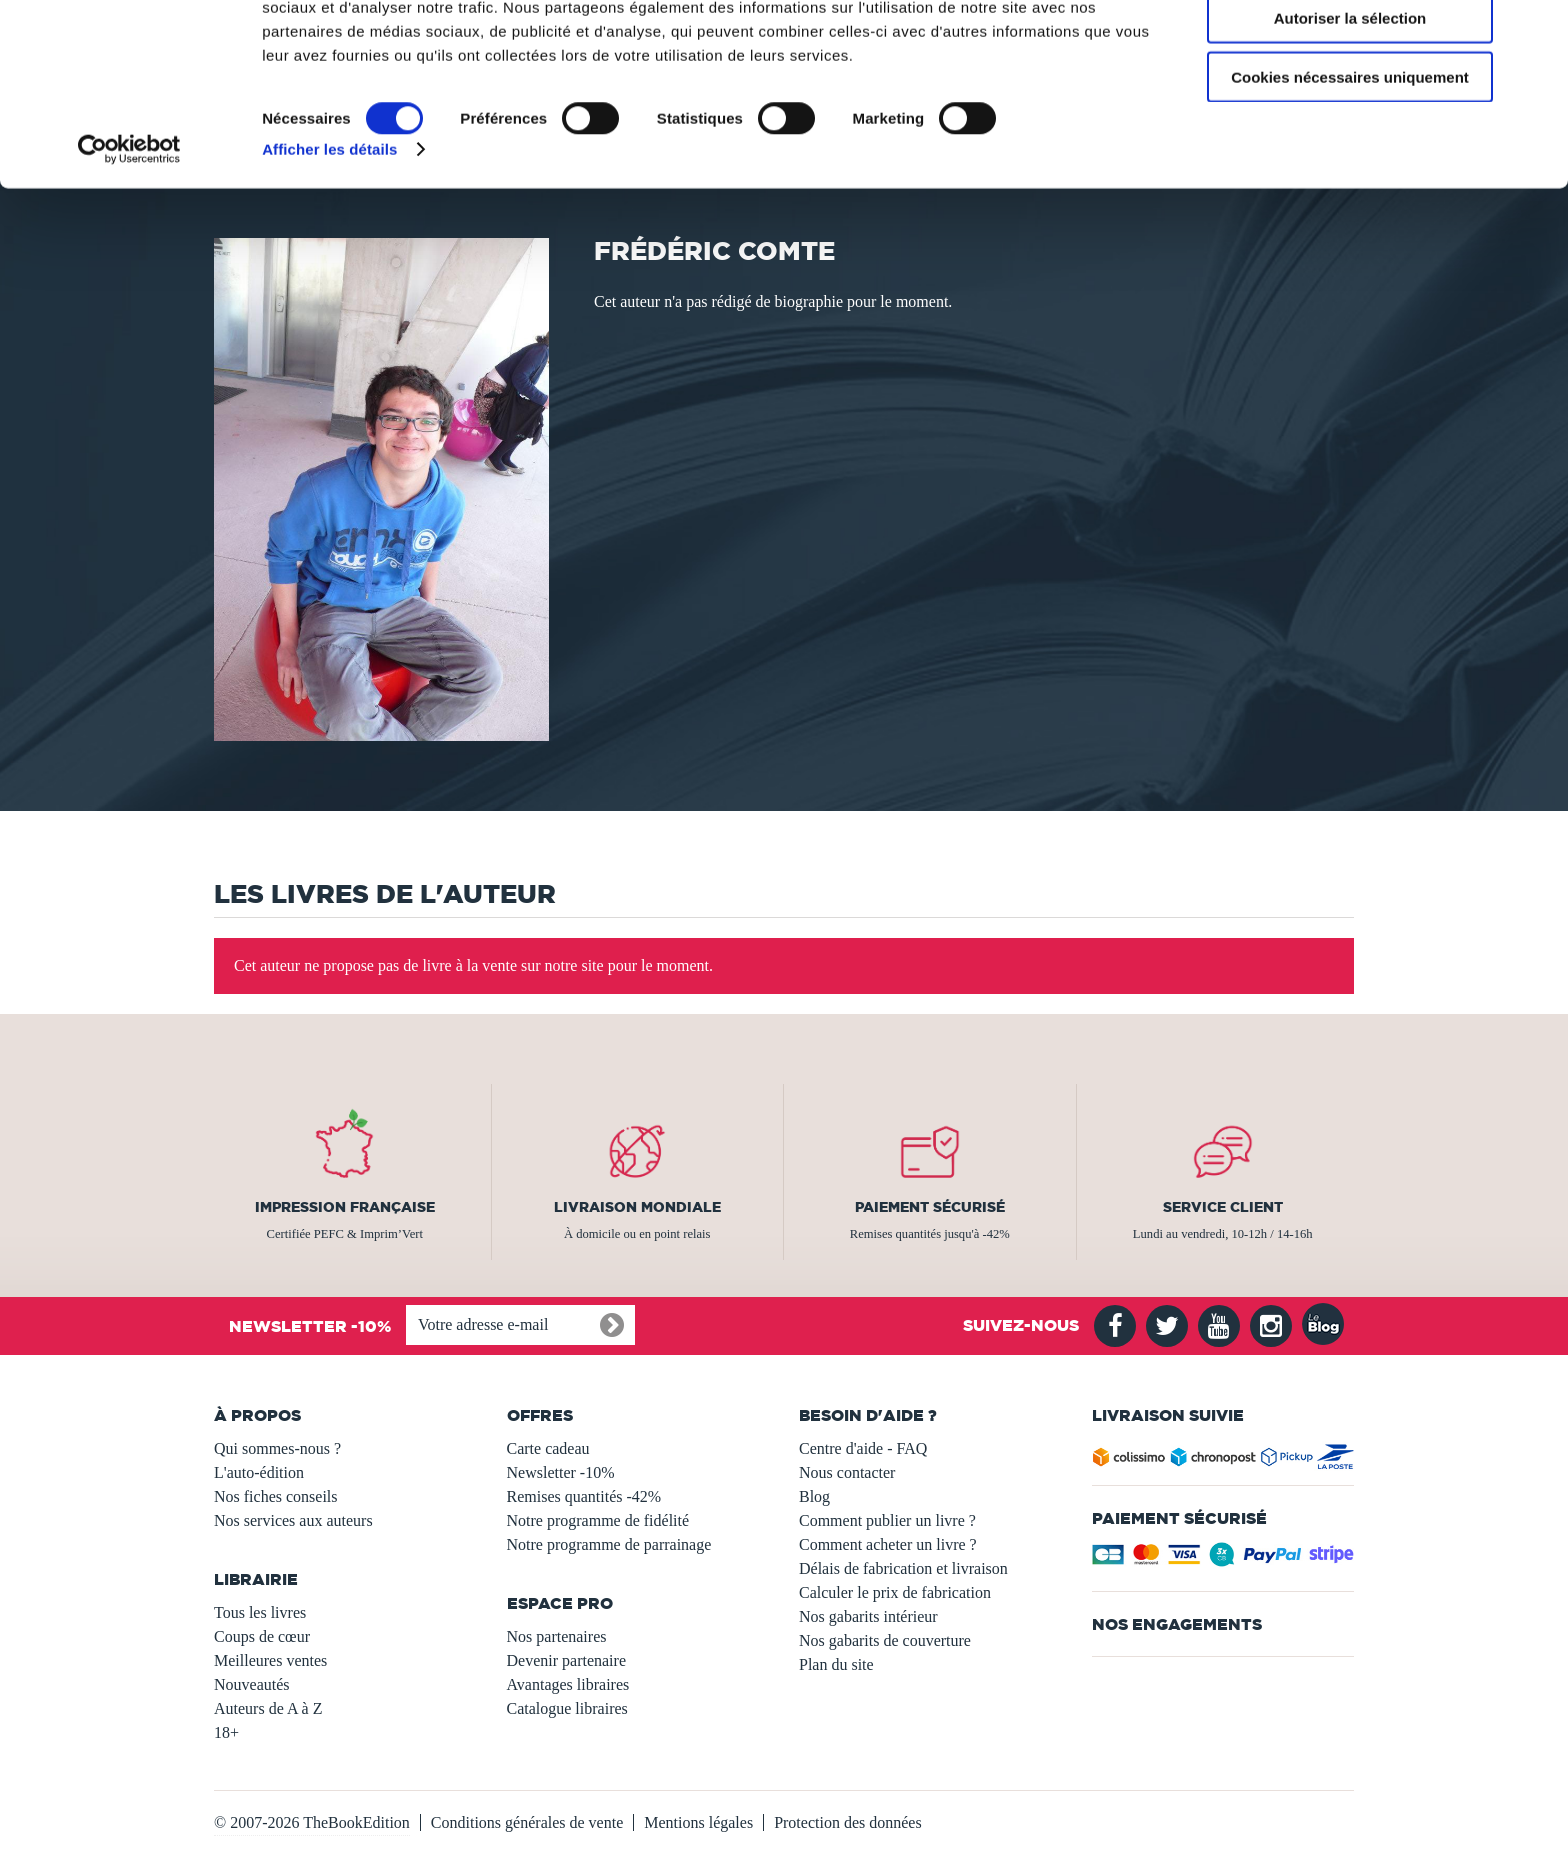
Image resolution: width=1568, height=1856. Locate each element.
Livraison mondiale (637, 1207)
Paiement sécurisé (930, 1207)
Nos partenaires (557, 1636)
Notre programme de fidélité (598, 1520)
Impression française (345, 1207)
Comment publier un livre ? (887, 1520)
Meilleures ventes (270, 1660)
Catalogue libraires (567, 1708)
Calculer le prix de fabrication (895, 1592)
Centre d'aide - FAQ (863, 1448)
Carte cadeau (548, 1448)
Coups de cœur (262, 1636)
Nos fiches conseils (276, 1496)
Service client (1223, 1207)
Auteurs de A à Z (268, 1708)
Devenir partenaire (566, 1660)
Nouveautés (252, 1684)
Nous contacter (847, 1472)
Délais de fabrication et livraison (903, 1568)
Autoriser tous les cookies (1350, 49)
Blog (814, 1496)
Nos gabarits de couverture (885, 1640)
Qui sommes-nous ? (277, 1448)
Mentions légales (698, 1822)
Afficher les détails (329, 239)
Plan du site (836, 1664)
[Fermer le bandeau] (1537, 31)
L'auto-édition (259, 1472)
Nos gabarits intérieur (868, 1616)
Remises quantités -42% (584, 1496)
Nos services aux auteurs (293, 1520)
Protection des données (848, 1822)
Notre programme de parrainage (609, 1544)
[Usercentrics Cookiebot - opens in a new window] (129, 240)
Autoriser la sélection (1350, 108)
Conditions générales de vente (527, 1822)
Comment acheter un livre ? (888, 1544)
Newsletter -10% (561, 1472)
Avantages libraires (568, 1684)
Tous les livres (260, 1612)
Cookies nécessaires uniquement (1350, 166)
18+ (226, 1732)
